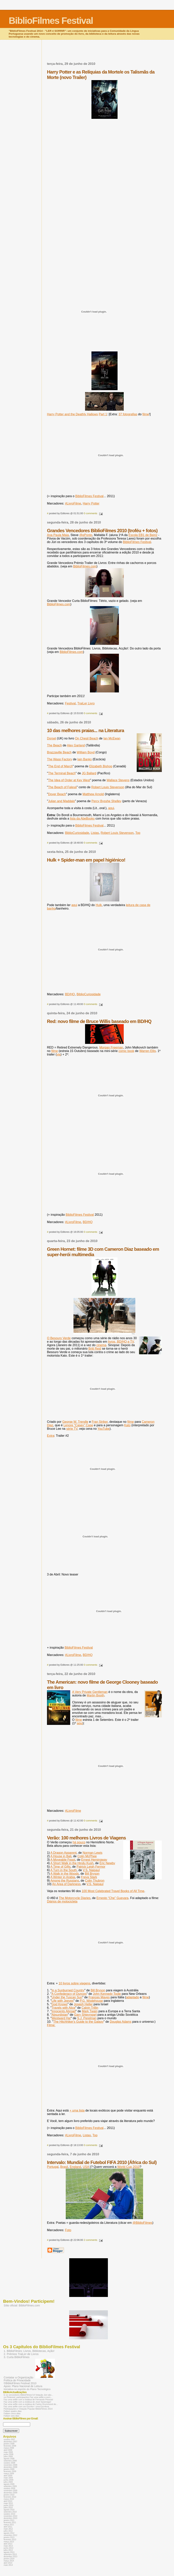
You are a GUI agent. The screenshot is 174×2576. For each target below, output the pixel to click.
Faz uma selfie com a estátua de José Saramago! (27, 2402)
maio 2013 (8, 2546)
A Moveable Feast (62, 1859)
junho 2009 (8, 2480)
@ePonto (85, 535)
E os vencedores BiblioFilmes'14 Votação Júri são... (28, 2395)
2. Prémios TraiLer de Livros (21, 2354)
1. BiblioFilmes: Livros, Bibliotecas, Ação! (29, 2350)
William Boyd (86, 752)
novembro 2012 (10, 2535)
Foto (68, 2230)
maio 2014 (8, 2565)
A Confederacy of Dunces (68, 1993)
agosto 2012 (9, 2533)
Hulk (99, 905)
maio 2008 (8, 2452)
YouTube (103, 1428)
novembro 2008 (10, 2465)
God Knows (59, 2004)
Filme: (51, 2025)
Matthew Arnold (93, 794)
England (75, 2166)
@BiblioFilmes (142, 2222)
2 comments (90, 2239)
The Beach (54, 745)
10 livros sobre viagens (74, 1983)
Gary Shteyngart (85, 2014)
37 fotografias (128, 414)
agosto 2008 (9, 2459)
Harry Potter (91, 503)
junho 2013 (8, 2548)
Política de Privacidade (17, 2380)
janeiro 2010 (9, 2495)
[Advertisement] (92, 46)
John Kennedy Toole (107, 1993)
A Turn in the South (63, 1870)
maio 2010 (8, 2503)
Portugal (53, 2166)
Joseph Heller (83, 2004)
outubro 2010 (9, 2514)
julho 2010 (8, 2508)
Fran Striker (100, 1421)
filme (145, 414)
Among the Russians (64, 1880)
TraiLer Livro (86, 703)
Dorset (51, 738)
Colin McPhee (87, 1856)
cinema (101, 1345)
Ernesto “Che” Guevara (112, 1898)
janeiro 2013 (9, 2537)
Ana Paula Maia (58, 535)
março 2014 (9, 2561)
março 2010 (9, 2499)
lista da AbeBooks (82, 818)
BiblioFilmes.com (84, 566)
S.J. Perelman (86, 2018)
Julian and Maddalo (61, 801)
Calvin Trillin (90, 2007)
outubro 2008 (9, 2463)
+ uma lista (77, 2110)
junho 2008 (8, 2454)
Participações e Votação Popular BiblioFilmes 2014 (28, 2409)
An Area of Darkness (66, 1884)
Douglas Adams (120, 2021)
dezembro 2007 (10, 2442)
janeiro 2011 (9, 2520)
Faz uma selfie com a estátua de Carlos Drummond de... (31, 2404)
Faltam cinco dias (12, 2413)
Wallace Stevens (118, 780)
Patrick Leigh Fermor (91, 1866)
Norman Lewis (92, 1852)
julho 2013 (8, 2550)
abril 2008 (8, 2450)
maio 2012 (8, 2529)
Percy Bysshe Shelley (106, 801)
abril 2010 (8, 2501)
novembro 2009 (10, 2490)
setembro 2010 (10, 2512)
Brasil (64, 2166)
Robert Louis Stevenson (107, 787)
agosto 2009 (9, 2484)
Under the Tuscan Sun (66, 1997)
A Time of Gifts (60, 1866)
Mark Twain (90, 2011)
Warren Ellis (147, 1051)
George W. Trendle (75, 1421)
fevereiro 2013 (10, 2539)
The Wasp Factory (59, 759)
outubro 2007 (9, 2439)
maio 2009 (8, 2478)
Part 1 (103, 414)
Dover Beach (57, 794)
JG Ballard (89, 773)
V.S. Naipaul (91, 1870)
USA (86, 2166)
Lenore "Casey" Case (78, 1425)
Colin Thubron (94, 1880)
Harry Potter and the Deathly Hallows (72, 414)
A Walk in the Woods (64, 1873)
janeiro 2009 (9, 2469)
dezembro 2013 (10, 2556)
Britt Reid (94, 1348)
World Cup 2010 (128, 2166)
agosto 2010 (9, 2510)
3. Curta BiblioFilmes (16, 2357)
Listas (95, 832)
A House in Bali (61, 1856)
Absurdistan (59, 2014)
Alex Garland (76, 745)
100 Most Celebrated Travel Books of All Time (113, 1891)
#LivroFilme (73, 503)
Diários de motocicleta (62, 1901)
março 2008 (9, 2448)
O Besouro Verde (59, 1338)
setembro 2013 (10, 2554)
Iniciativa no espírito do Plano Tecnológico (27, 2389)
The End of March (60, 766)
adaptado (132, 1997)
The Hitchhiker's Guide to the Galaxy (78, 2021)
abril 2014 (8, 2563)
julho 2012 (8, 2531)
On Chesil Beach (86, 738)
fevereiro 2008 (10, 2446)
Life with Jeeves (62, 2000)
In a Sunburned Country (67, 1990)
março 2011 (9, 2525)
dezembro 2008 (10, 2467)
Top (137, 832)
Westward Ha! (61, 2018)
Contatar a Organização (18, 2377)
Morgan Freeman (111, 1047)
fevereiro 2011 (10, 2522)
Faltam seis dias (11, 2416)
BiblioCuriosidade (77, 832)
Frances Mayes (99, 1997)
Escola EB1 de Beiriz (142, 535)
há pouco (79, 1842)
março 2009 (9, 2473)
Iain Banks (84, 759)
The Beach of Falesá (62, 787)
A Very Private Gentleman (89, 1692)
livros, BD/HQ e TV (121, 1341)
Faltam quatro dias (12, 2411)
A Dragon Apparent (63, 1852)
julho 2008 (8, 2456)
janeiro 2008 (9, 2444)
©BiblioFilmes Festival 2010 (20, 2383)
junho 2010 (8, 2505)
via (59, 1054)
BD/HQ (70, 994)
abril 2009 (8, 2476)
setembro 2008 (10, 2461)
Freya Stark (89, 1877)
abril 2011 (8, 2527)
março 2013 (9, 2542)
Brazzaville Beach (59, 752)
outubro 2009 (9, 2488)
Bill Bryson (92, 1873)
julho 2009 (8, 2482)
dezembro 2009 (10, 2493)
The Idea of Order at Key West (69, 780)
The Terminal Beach (62, 773)
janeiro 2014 (9, 2559)
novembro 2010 (10, 2516)
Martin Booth (95, 1695)
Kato (127, 1425)
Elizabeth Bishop (100, 766)
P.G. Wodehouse (91, 2000)
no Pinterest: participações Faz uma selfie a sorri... (28, 2397)
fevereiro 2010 (10, 2497)
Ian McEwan (111, 738)
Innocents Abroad (63, 2011)
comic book (126, 1051)
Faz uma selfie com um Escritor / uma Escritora (26, 2406)
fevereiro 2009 (10, 2471)
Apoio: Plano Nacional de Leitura (23, 2386)
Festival (70, 703)
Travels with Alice (63, 2007)
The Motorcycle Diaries (74, 1898)
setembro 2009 (10, 2486)
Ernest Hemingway (94, 1859)
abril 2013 (8, 2544)
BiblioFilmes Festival (89, 496)
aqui (111, 808)
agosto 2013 (9, 2552)
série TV (72, 1428)
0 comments (90, 513)
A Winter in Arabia (62, 1877)
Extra (50, 1435)
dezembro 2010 (10, 2518)
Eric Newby (107, 1863)
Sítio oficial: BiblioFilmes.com (22, 2305)
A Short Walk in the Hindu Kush (72, 1863)
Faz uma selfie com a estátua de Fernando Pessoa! (28, 2399)
